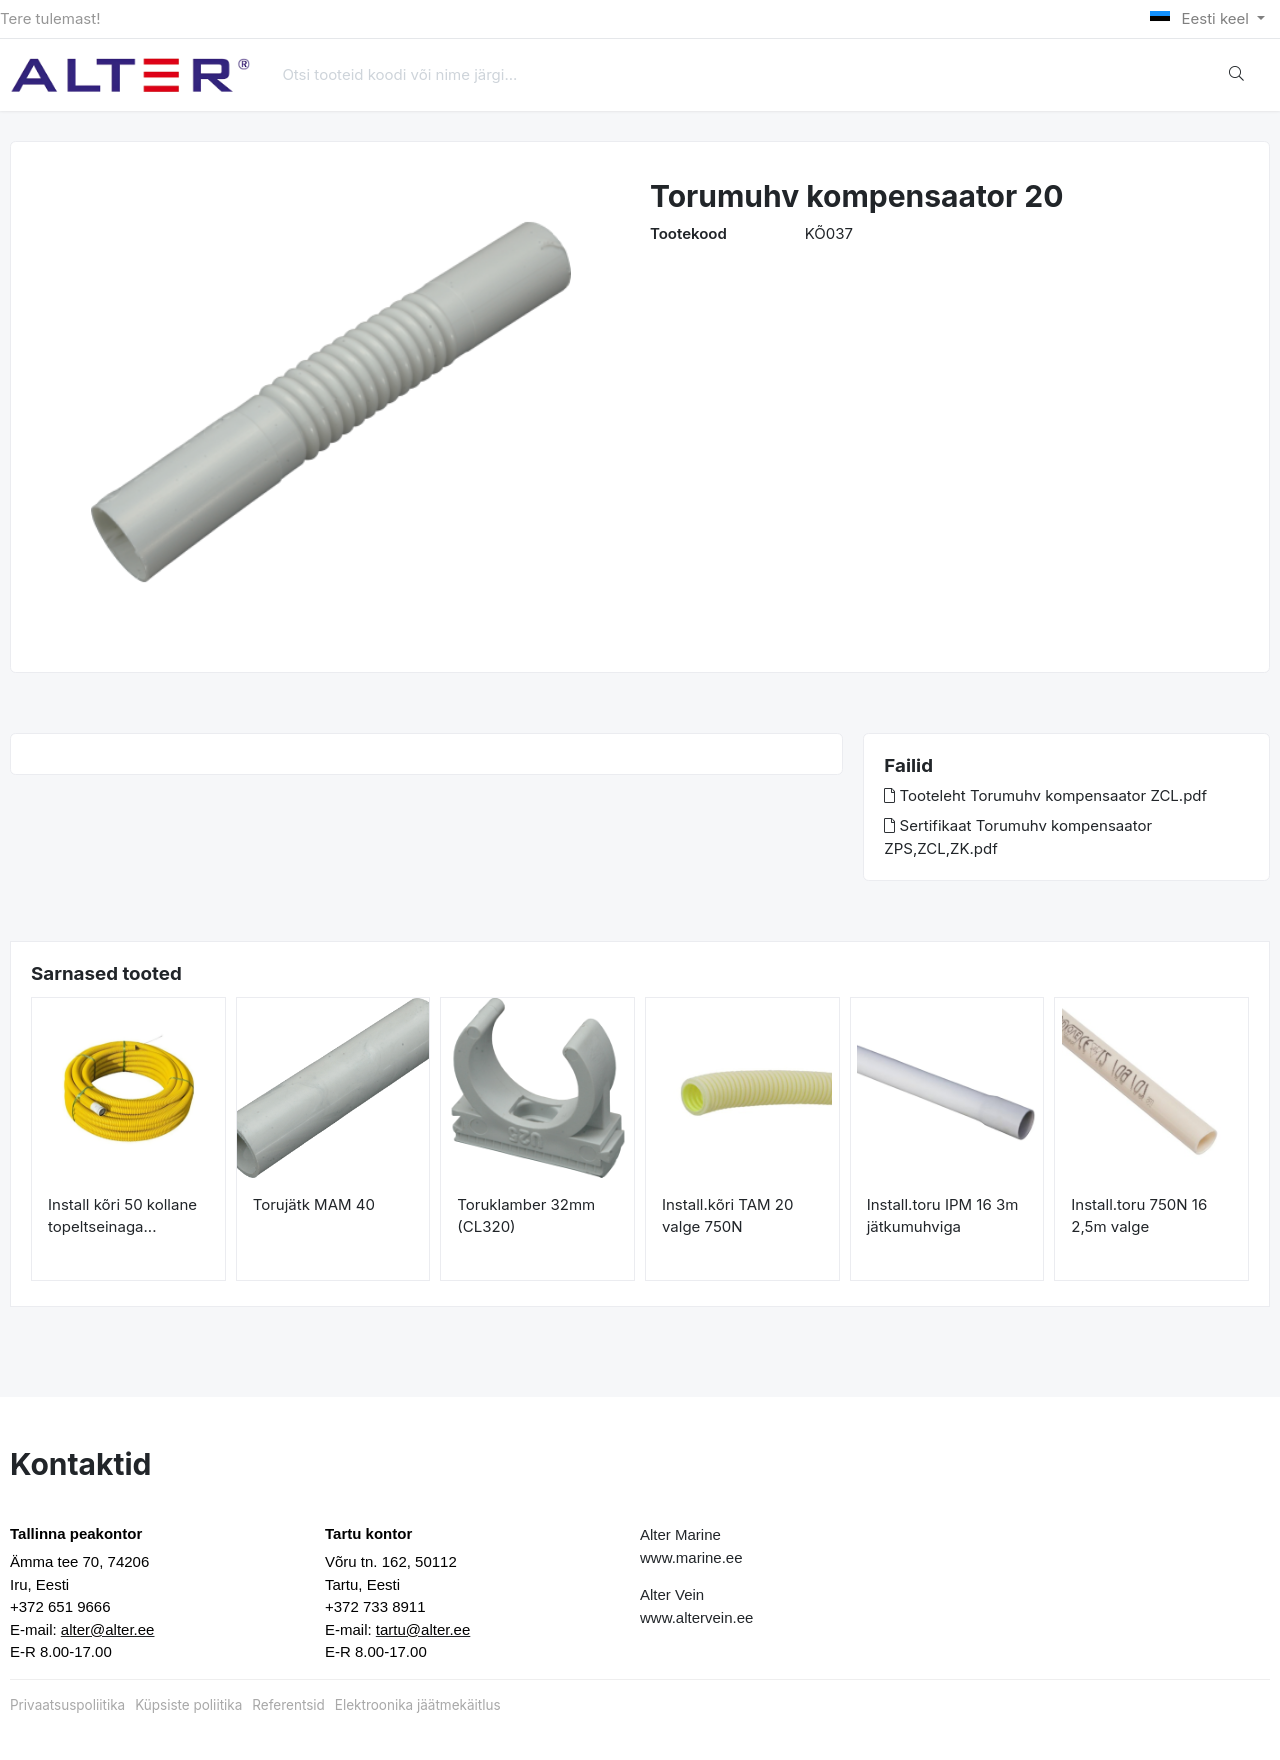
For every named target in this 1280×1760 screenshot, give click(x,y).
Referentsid (288, 1705)
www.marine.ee (691, 1557)
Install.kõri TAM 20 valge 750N (727, 1216)
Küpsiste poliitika (188, 1705)
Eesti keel (1201, 18)
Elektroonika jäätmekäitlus (418, 1705)
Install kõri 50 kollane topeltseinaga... (122, 1216)
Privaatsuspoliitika (67, 1705)
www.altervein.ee (696, 1617)
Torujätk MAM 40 (314, 1204)
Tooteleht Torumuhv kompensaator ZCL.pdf (1045, 795)
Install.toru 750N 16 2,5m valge (1139, 1216)
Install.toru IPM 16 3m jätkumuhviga (943, 1216)
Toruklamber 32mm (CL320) (526, 1216)
